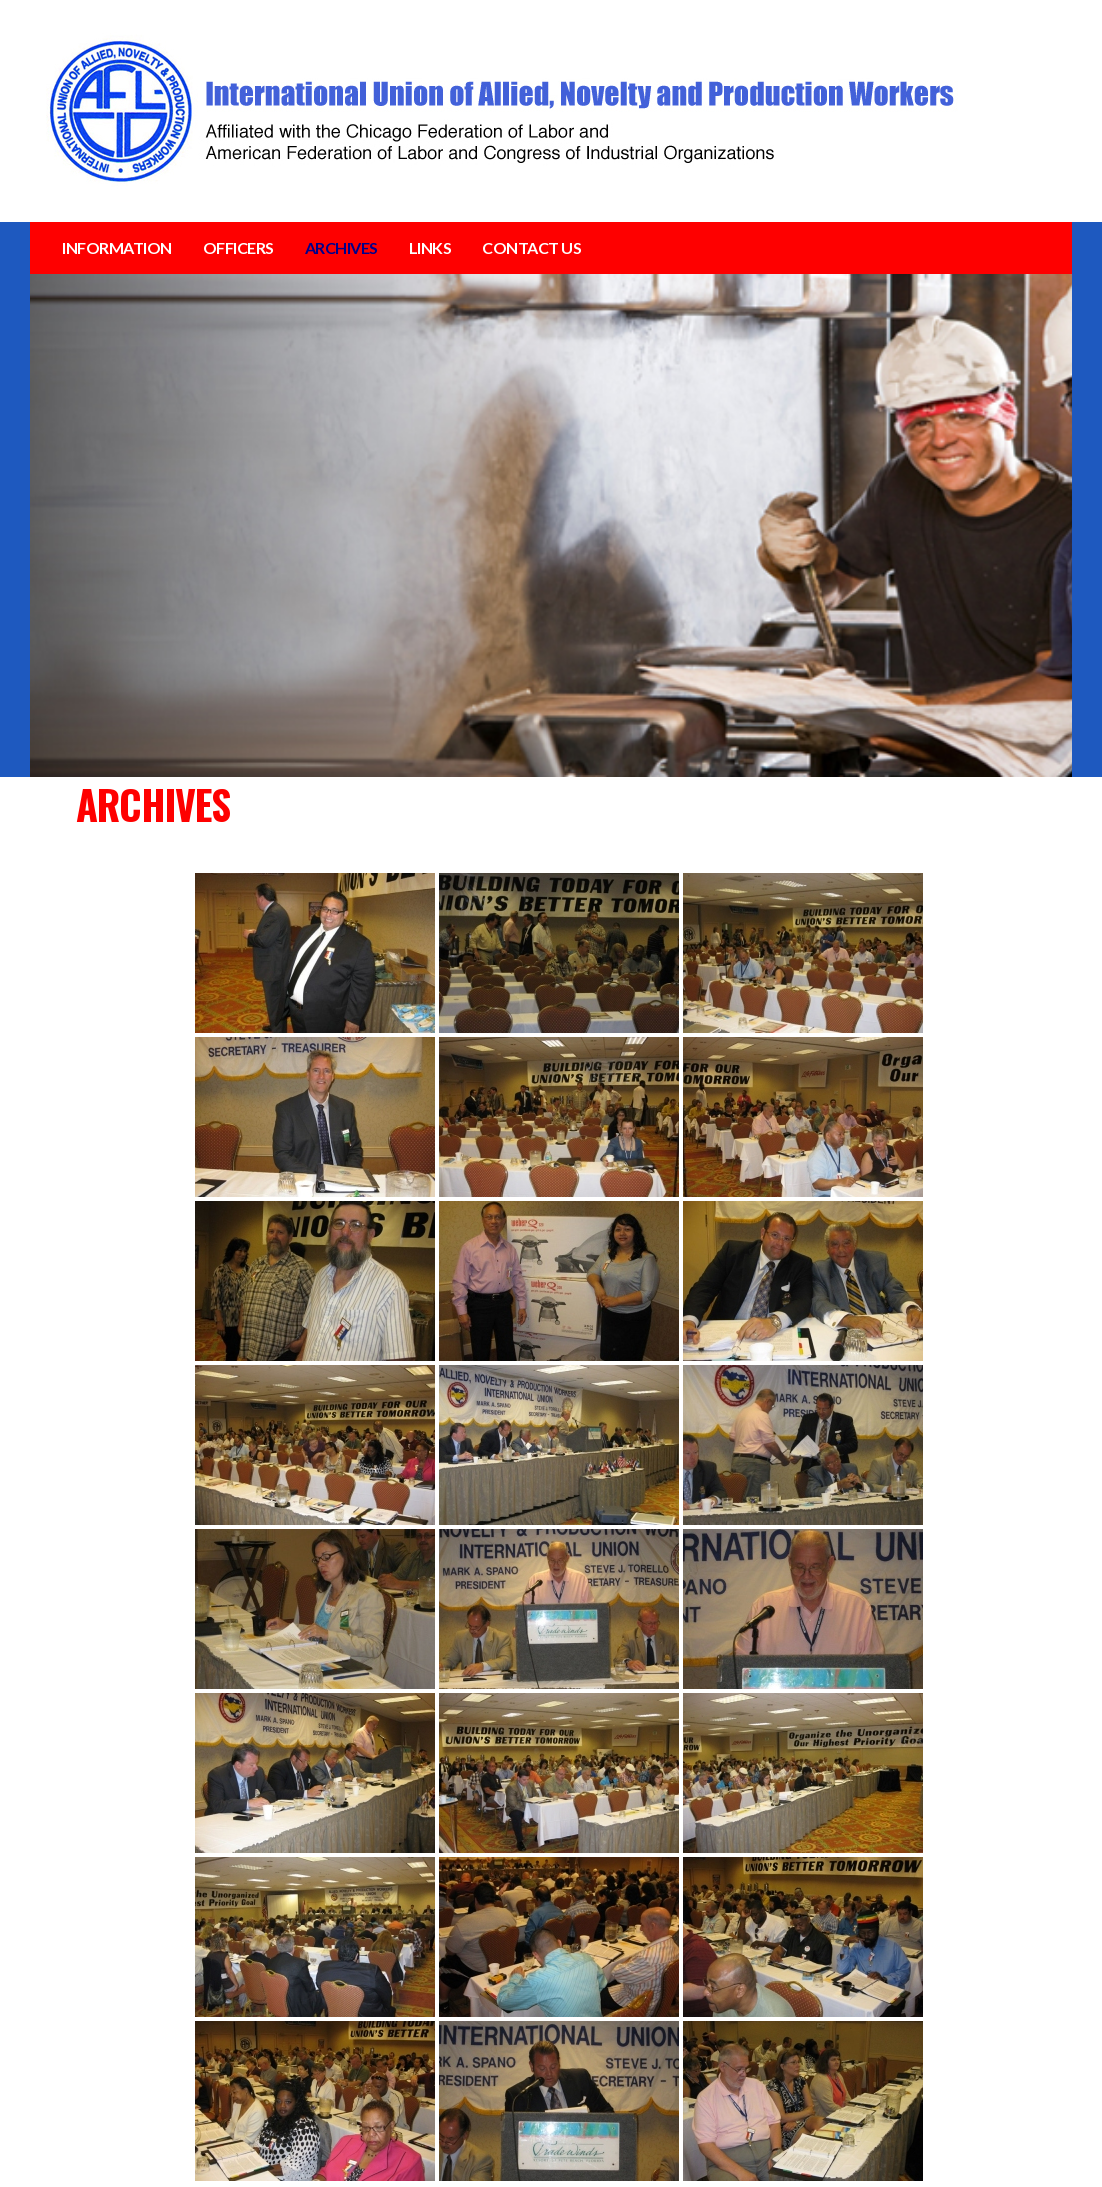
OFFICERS (238, 247)
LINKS (430, 247)
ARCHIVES (341, 247)
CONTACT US (531, 247)
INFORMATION (117, 247)
